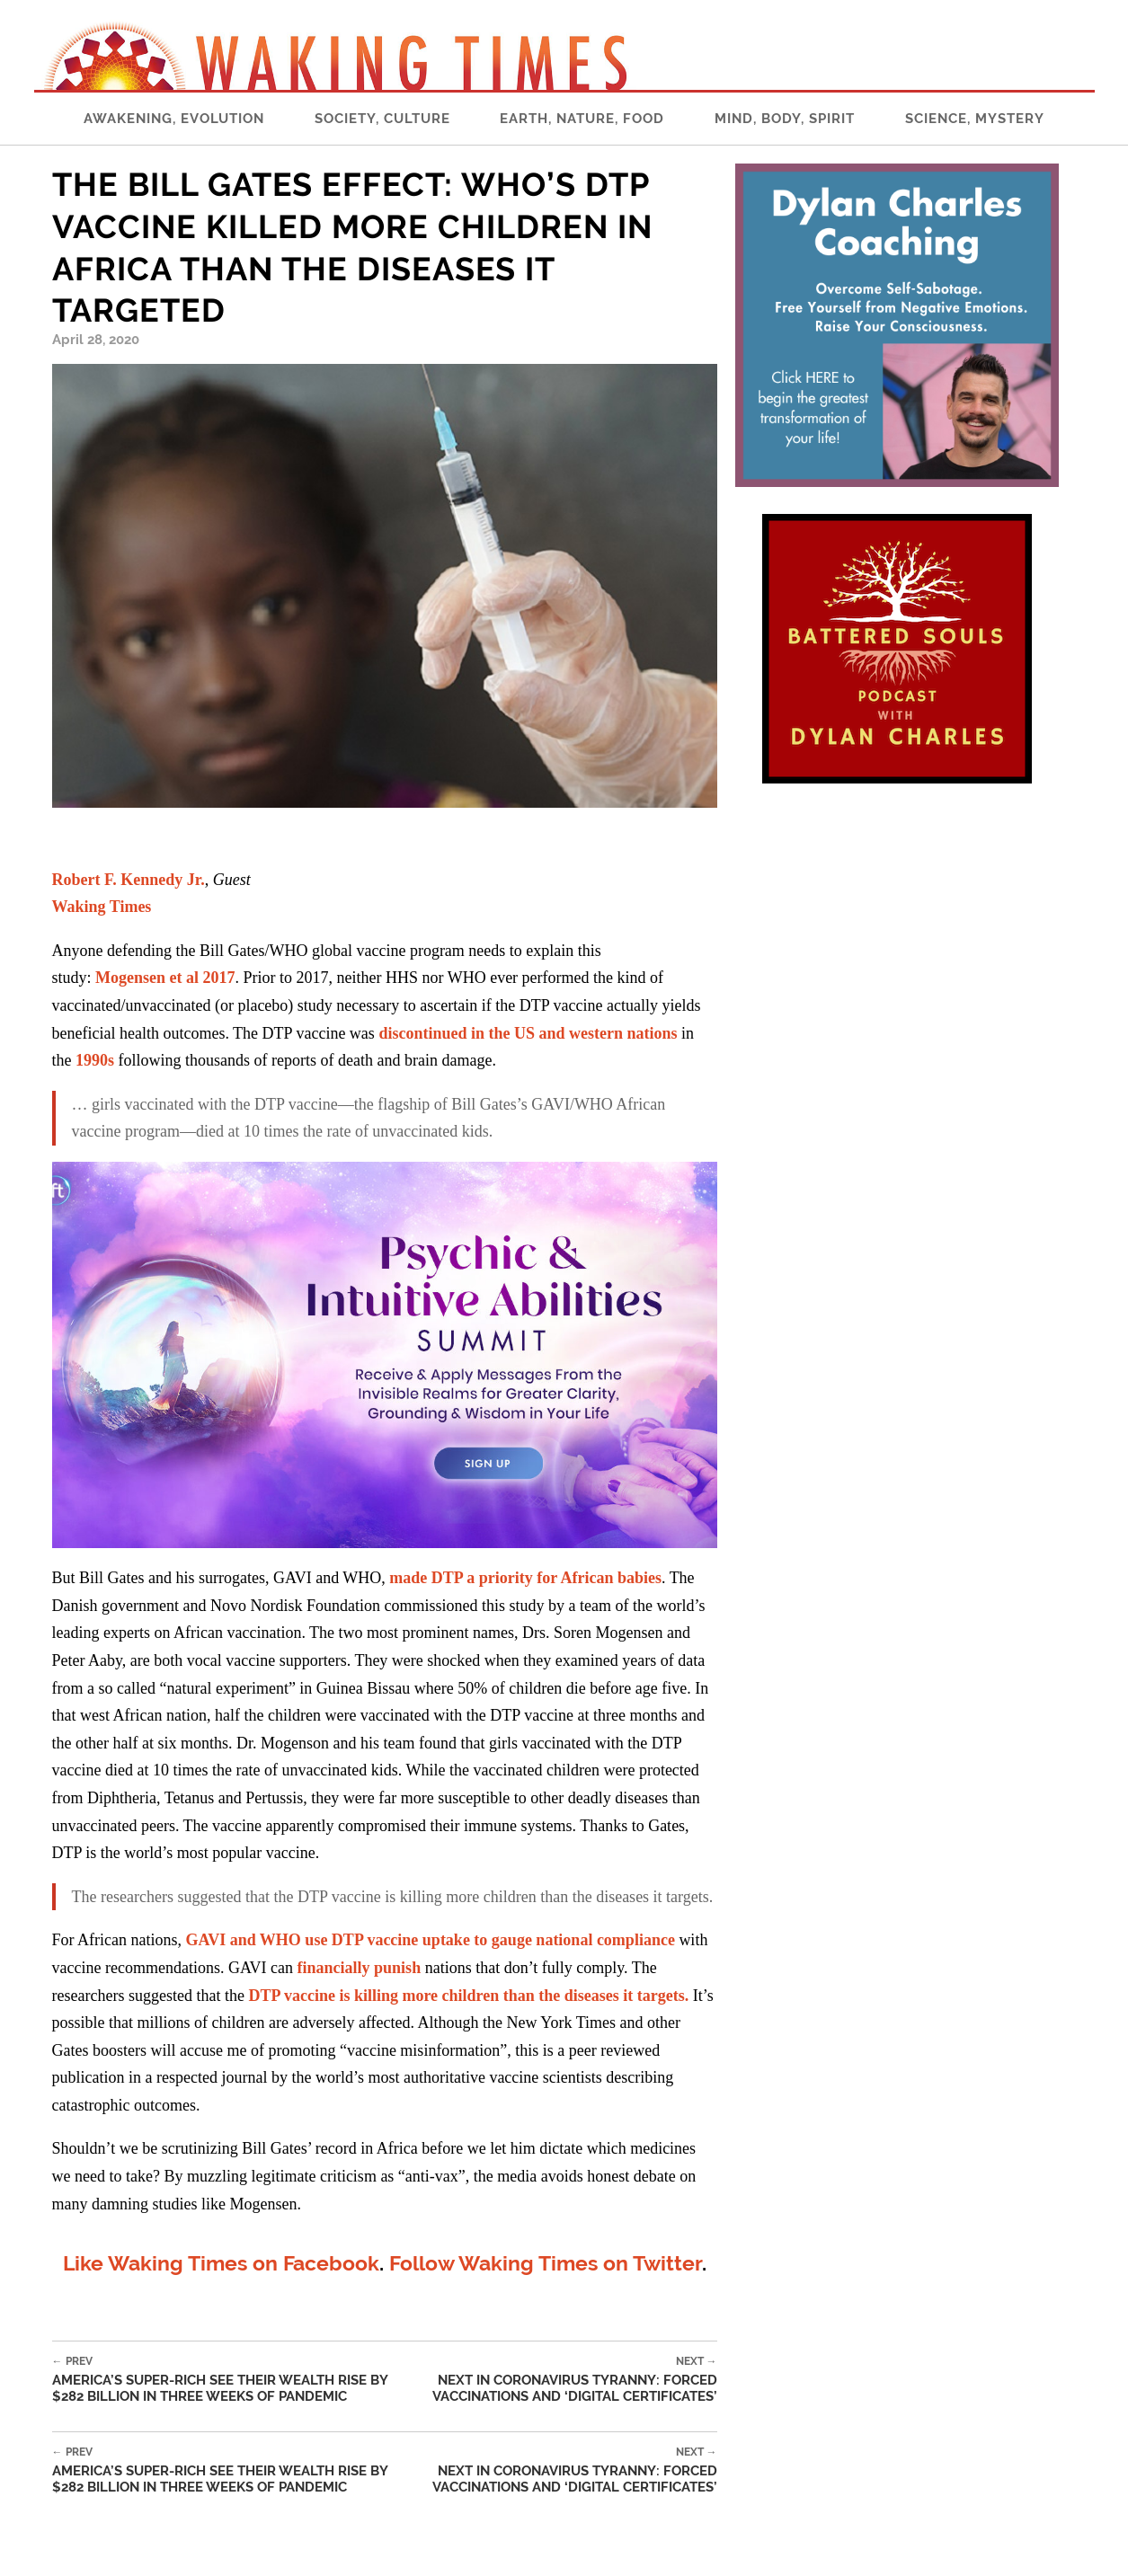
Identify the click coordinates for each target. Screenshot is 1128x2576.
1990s (94, 1060)
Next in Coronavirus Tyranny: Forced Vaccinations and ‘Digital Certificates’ (560, 2379)
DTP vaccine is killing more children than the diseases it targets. (468, 1996)
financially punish (360, 1968)
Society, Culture (382, 119)
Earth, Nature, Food (582, 119)
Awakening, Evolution (174, 119)
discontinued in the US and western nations (527, 1033)
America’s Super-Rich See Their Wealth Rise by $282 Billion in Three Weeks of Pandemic (228, 2379)
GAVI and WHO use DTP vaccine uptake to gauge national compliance (429, 1940)
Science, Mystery (974, 119)
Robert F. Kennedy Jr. (128, 880)
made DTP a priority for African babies (525, 1578)
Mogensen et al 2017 (165, 978)
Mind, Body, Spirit (785, 119)
